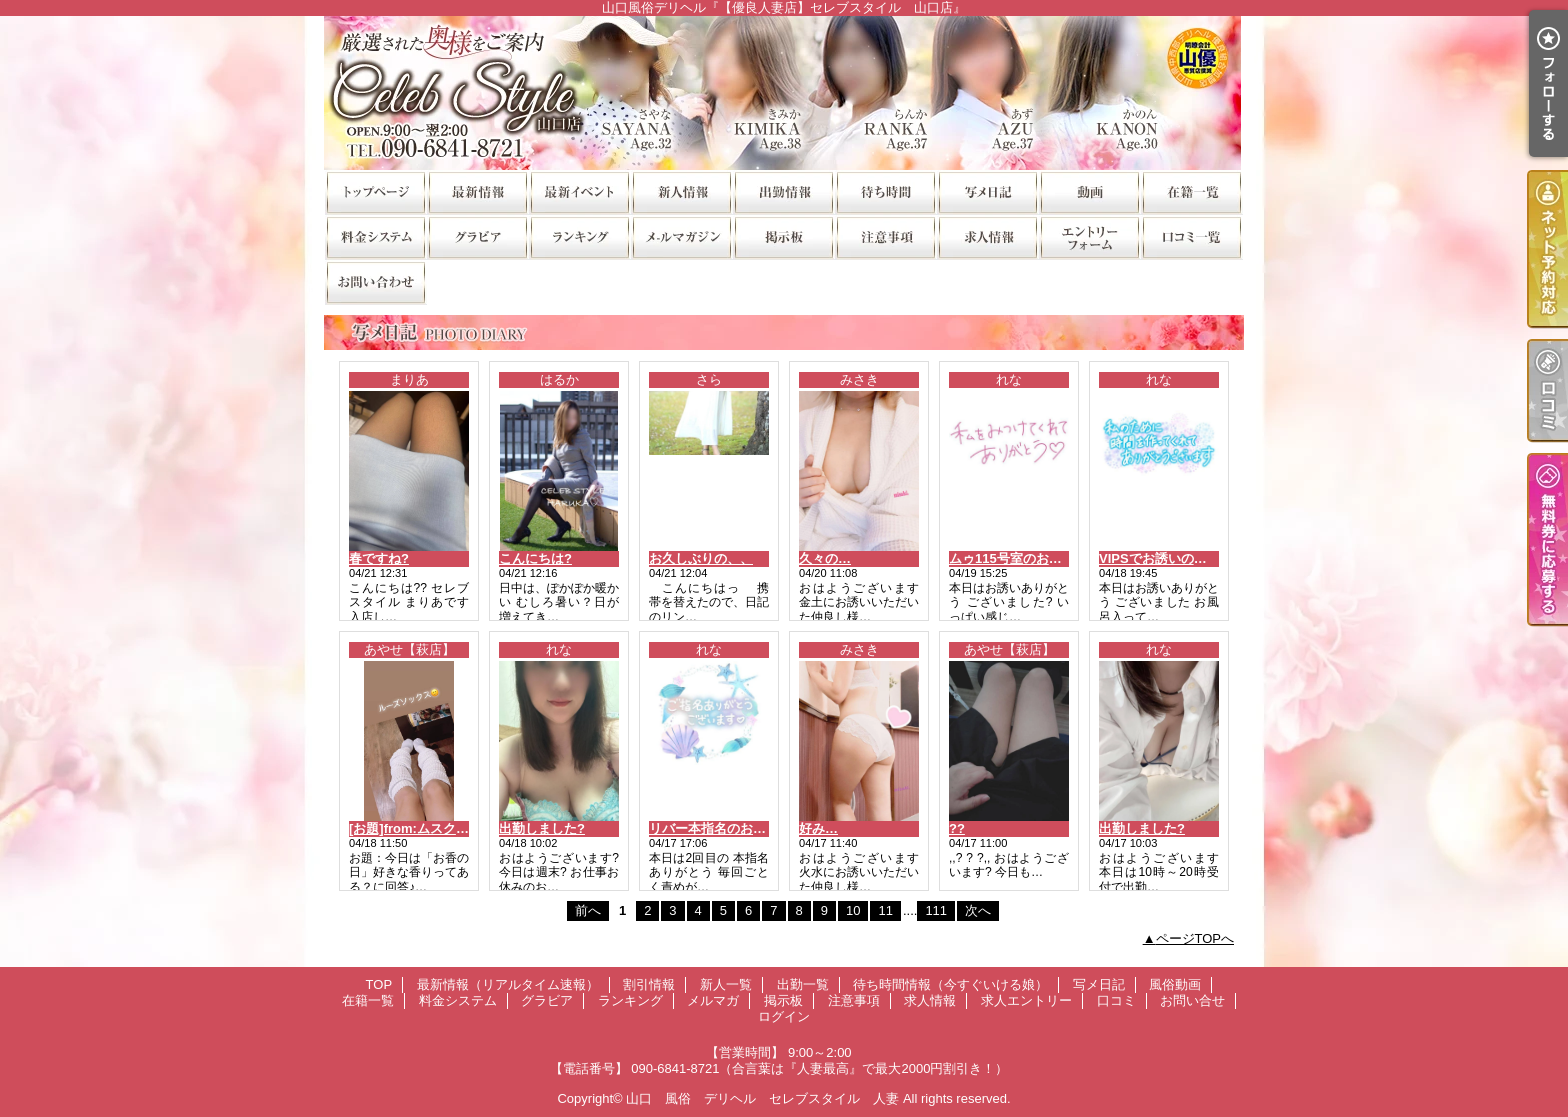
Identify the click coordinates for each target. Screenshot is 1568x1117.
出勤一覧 (783, 191)
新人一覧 (681, 191)
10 (853, 910)
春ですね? (379, 558)
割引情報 (579, 191)
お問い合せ (375, 281)
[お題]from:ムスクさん (415, 828)
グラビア (477, 236)
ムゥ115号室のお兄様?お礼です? (1046, 558)
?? (957, 828)
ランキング (579, 236)
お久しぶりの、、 (701, 558)
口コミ (1191, 236)
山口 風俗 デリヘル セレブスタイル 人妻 (762, 1098)
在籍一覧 (1191, 191)
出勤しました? (542, 828)
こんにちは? (535, 558)
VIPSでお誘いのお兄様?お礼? (1187, 558)
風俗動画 (1089, 191)
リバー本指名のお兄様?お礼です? (748, 828)
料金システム (375, 236)
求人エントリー (1089, 236)
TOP (375, 191)
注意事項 (885, 236)
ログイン (784, 1016)
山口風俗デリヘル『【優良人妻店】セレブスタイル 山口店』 (784, 92)
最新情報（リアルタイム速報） (477, 191)
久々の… (825, 558)
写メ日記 (987, 191)
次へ (978, 910)
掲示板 (783, 236)
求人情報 (987, 236)
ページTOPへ (1195, 938)
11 (885, 910)
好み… (818, 828)
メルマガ (681, 236)
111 (936, 910)
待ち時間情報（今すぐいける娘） (885, 191)
